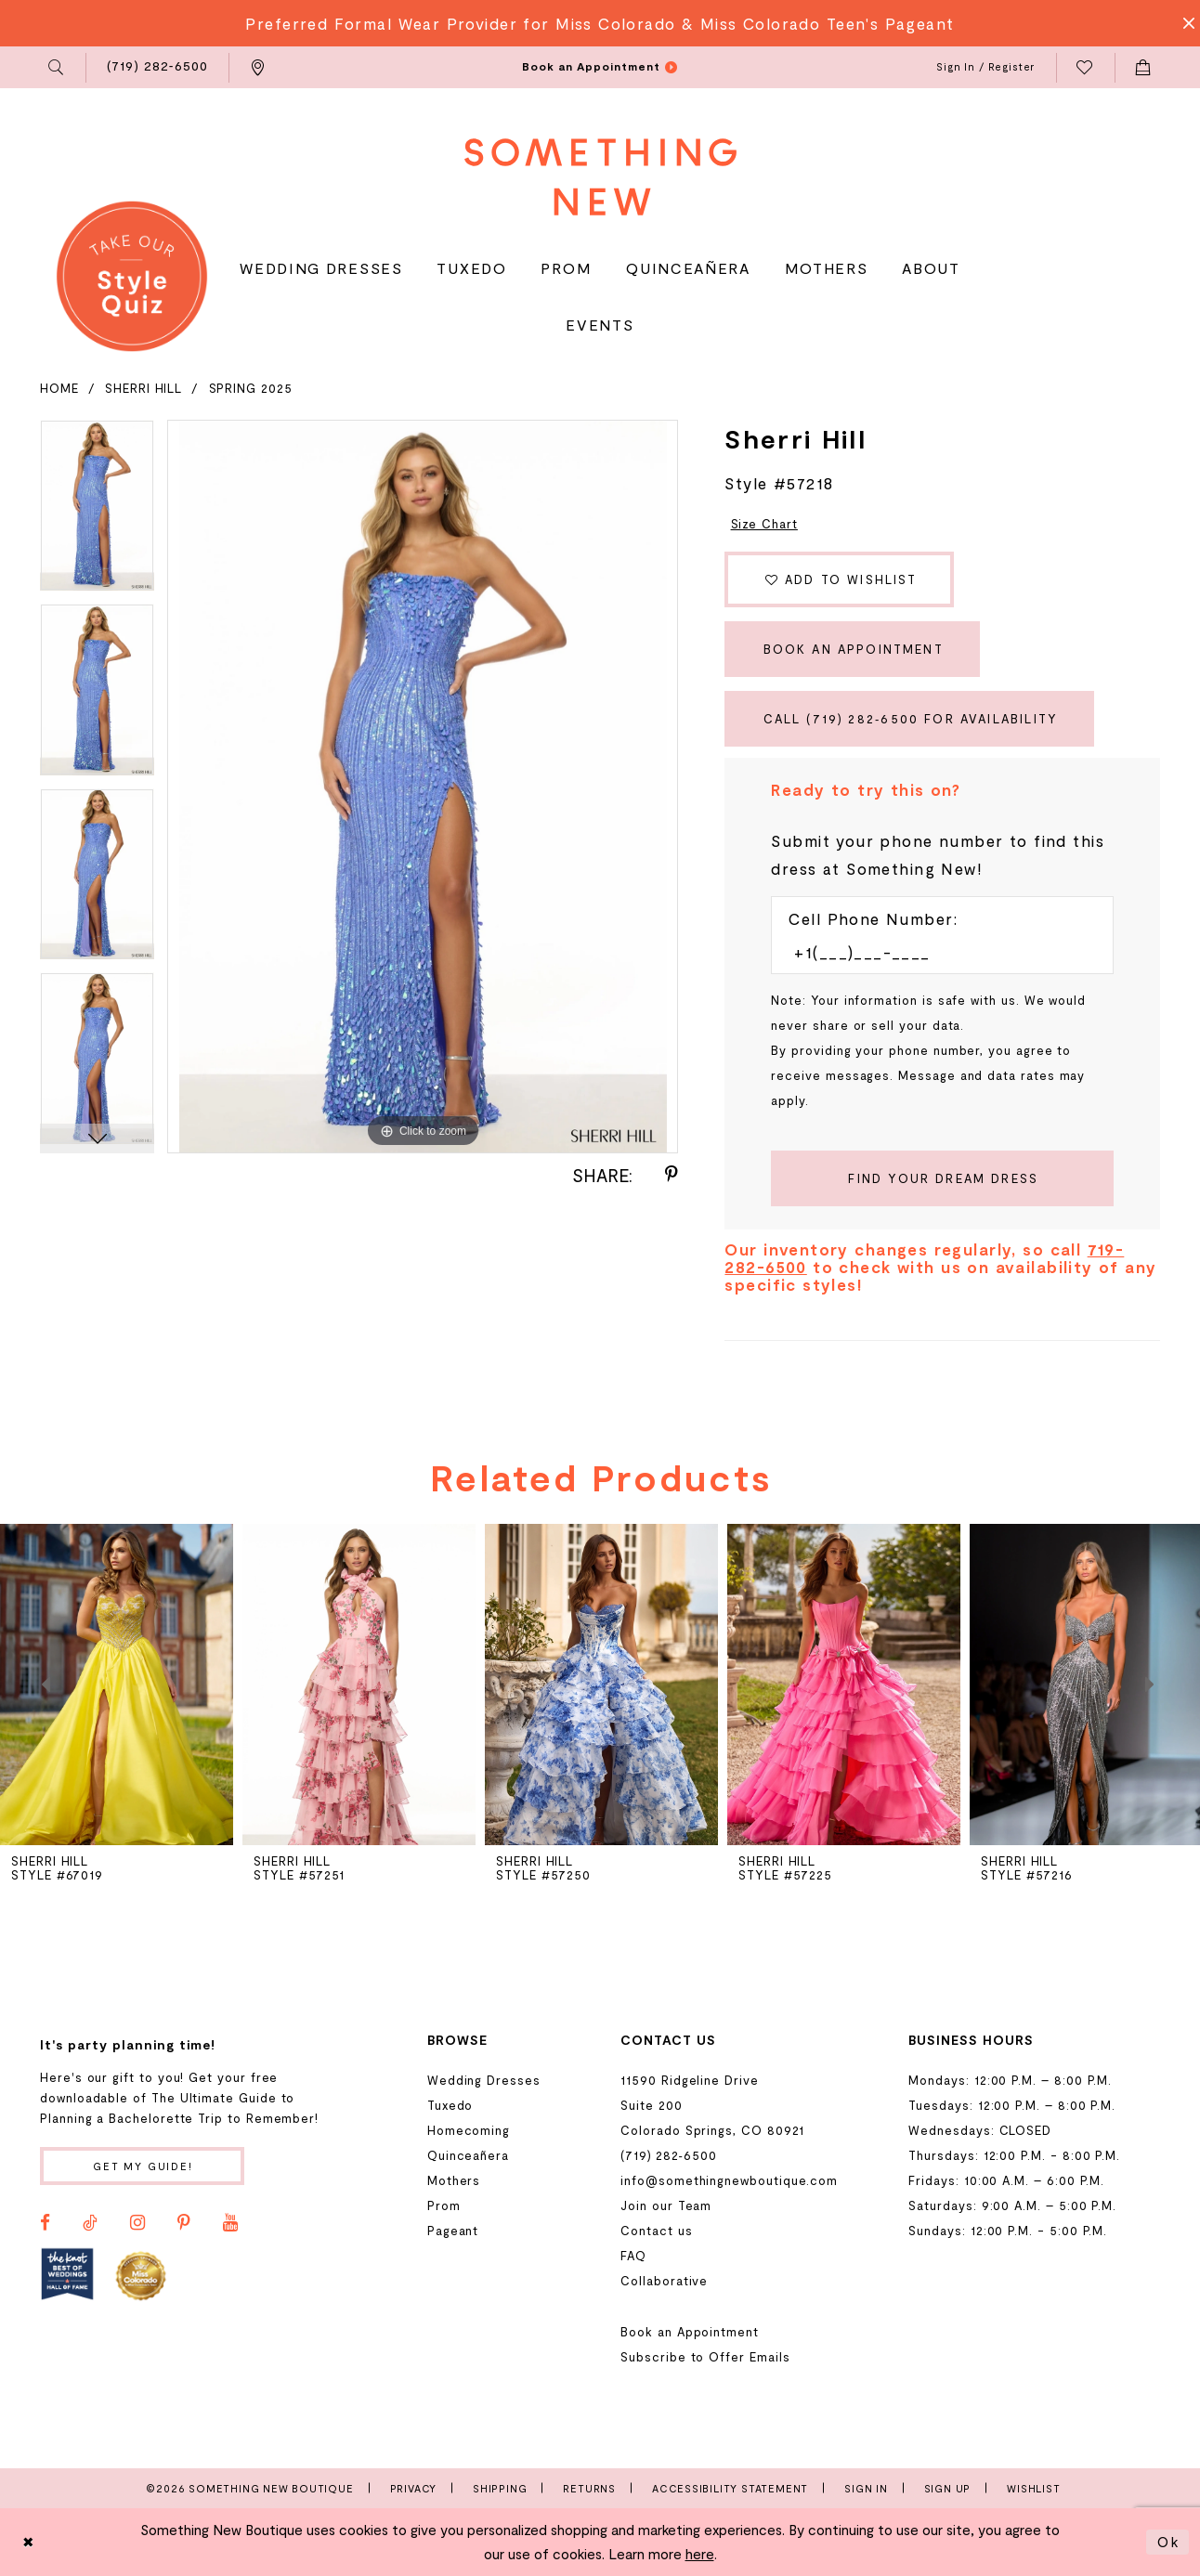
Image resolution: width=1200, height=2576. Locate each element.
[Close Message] (1183, 23)
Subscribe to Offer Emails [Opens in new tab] (704, 2356)
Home (59, 388)
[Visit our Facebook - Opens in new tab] (45, 2223)
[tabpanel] (97, 512)
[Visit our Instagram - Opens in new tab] (137, 2223)
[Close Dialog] (28, 2542)
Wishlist (1033, 2488)
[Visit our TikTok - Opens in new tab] (90, 2223)
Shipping (500, 2488)
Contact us (656, 2230)
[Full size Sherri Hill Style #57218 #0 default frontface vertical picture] (422, 787)
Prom (444, 2205)
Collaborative (664, 2280)
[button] (57, 67)
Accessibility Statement (730, 2488)
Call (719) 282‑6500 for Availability (910, 718)
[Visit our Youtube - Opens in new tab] (230, 2223)
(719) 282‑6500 (668, 2155)
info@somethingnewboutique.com (729, 2180)
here (699, 2553)
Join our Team (665, 2205)
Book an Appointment (853, 649)
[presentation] (359, 1684)
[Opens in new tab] (67, 2274)
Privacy (413, 2488)
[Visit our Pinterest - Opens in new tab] (183, 2223)
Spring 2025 (251, 388)
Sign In (866, 2488)
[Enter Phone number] (933, 952)
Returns (589, 2488)
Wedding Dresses (484, 2080)
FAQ (633, 2255)
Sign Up (948, 2488)
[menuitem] (57, 67)
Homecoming (468, 2130)
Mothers (454, 2180)
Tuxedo (450, 2105)
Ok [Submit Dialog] (1168, 2541)
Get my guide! (143, 2166)
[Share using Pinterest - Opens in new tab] (671, 1174)
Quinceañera (468, 2155)
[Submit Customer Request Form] (942, 1178)
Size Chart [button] (764, 523)
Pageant (453, 2230)
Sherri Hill (143, 388)
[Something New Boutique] (600, 176)
